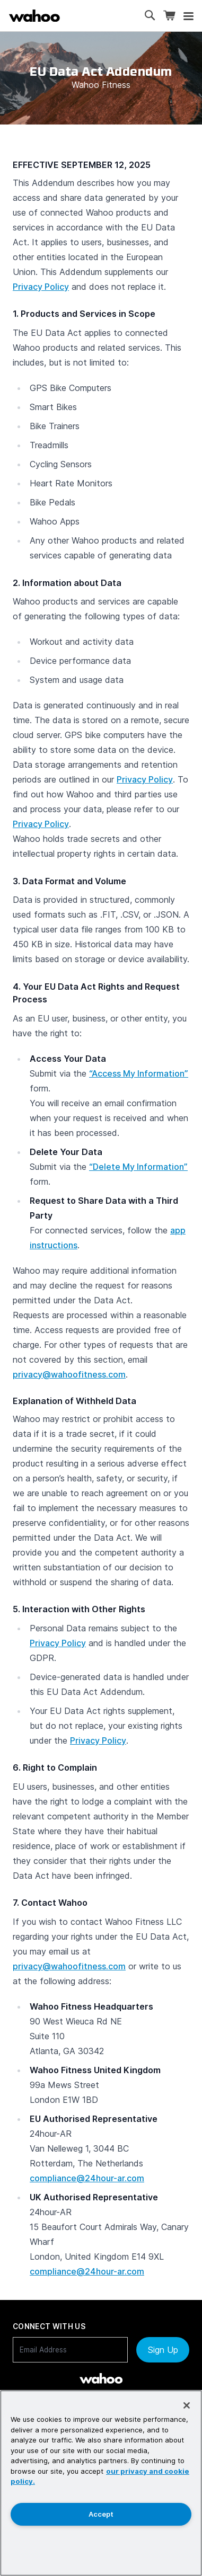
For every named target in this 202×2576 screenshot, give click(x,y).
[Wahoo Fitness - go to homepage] (101, 2378)
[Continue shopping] (77, 16)
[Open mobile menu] (188, 16)
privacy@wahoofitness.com (69, 1374)
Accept (101, 2514)
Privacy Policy (41, 286)
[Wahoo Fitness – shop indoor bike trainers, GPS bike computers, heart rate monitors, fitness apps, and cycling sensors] (34, 16)
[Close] (186, 2405)
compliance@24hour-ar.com (87, 2178)
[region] (101, 2483)
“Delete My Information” (138, 1166)
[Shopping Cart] (169, 15)
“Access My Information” (138, 1073)
